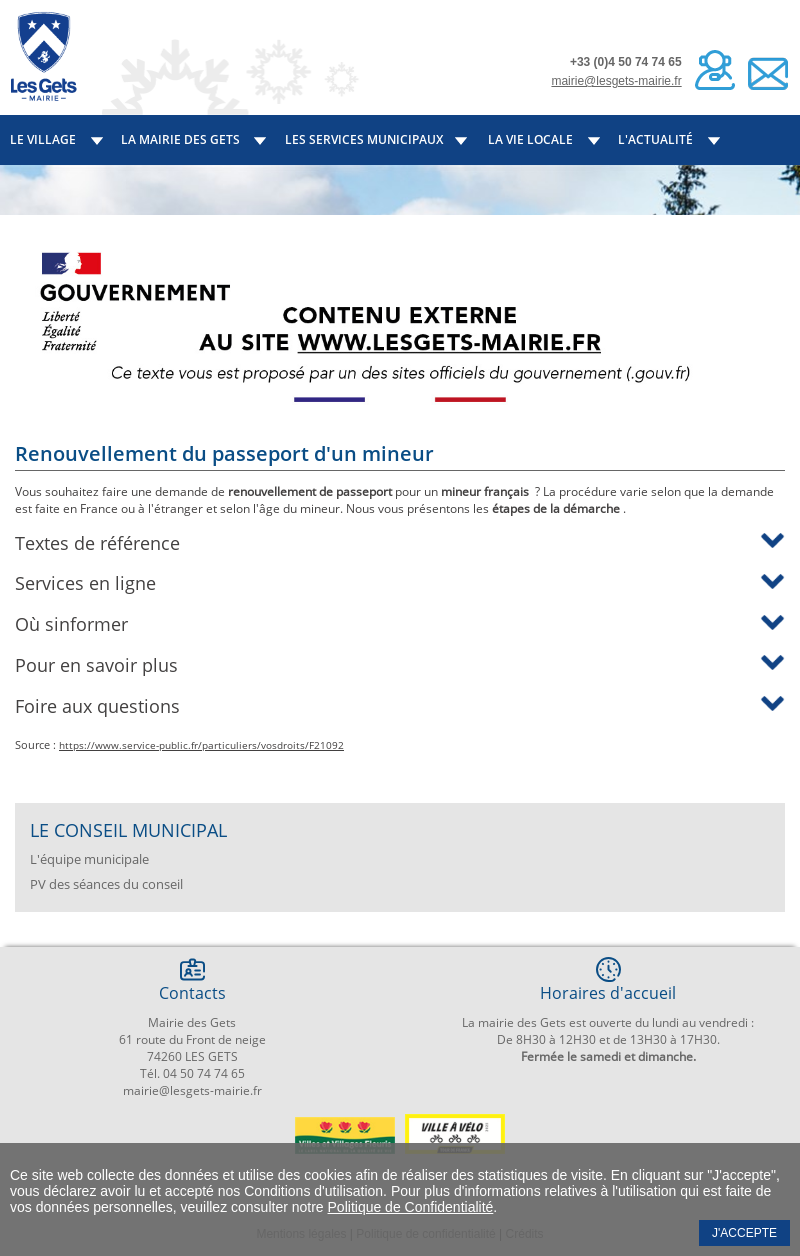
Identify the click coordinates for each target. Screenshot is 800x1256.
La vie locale (530, 139)
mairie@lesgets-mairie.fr (616, 81)
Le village (43, 139)
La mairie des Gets (180, 139)
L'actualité (655, 139)
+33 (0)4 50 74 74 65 (626, 62)
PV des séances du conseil (106, 884)
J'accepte (744, 1233)
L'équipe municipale (89, 859)
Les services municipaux (364, 139)
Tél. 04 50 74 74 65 (192, 1073)
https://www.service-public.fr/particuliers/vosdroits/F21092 (201, 745)
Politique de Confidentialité (411, 1207)
